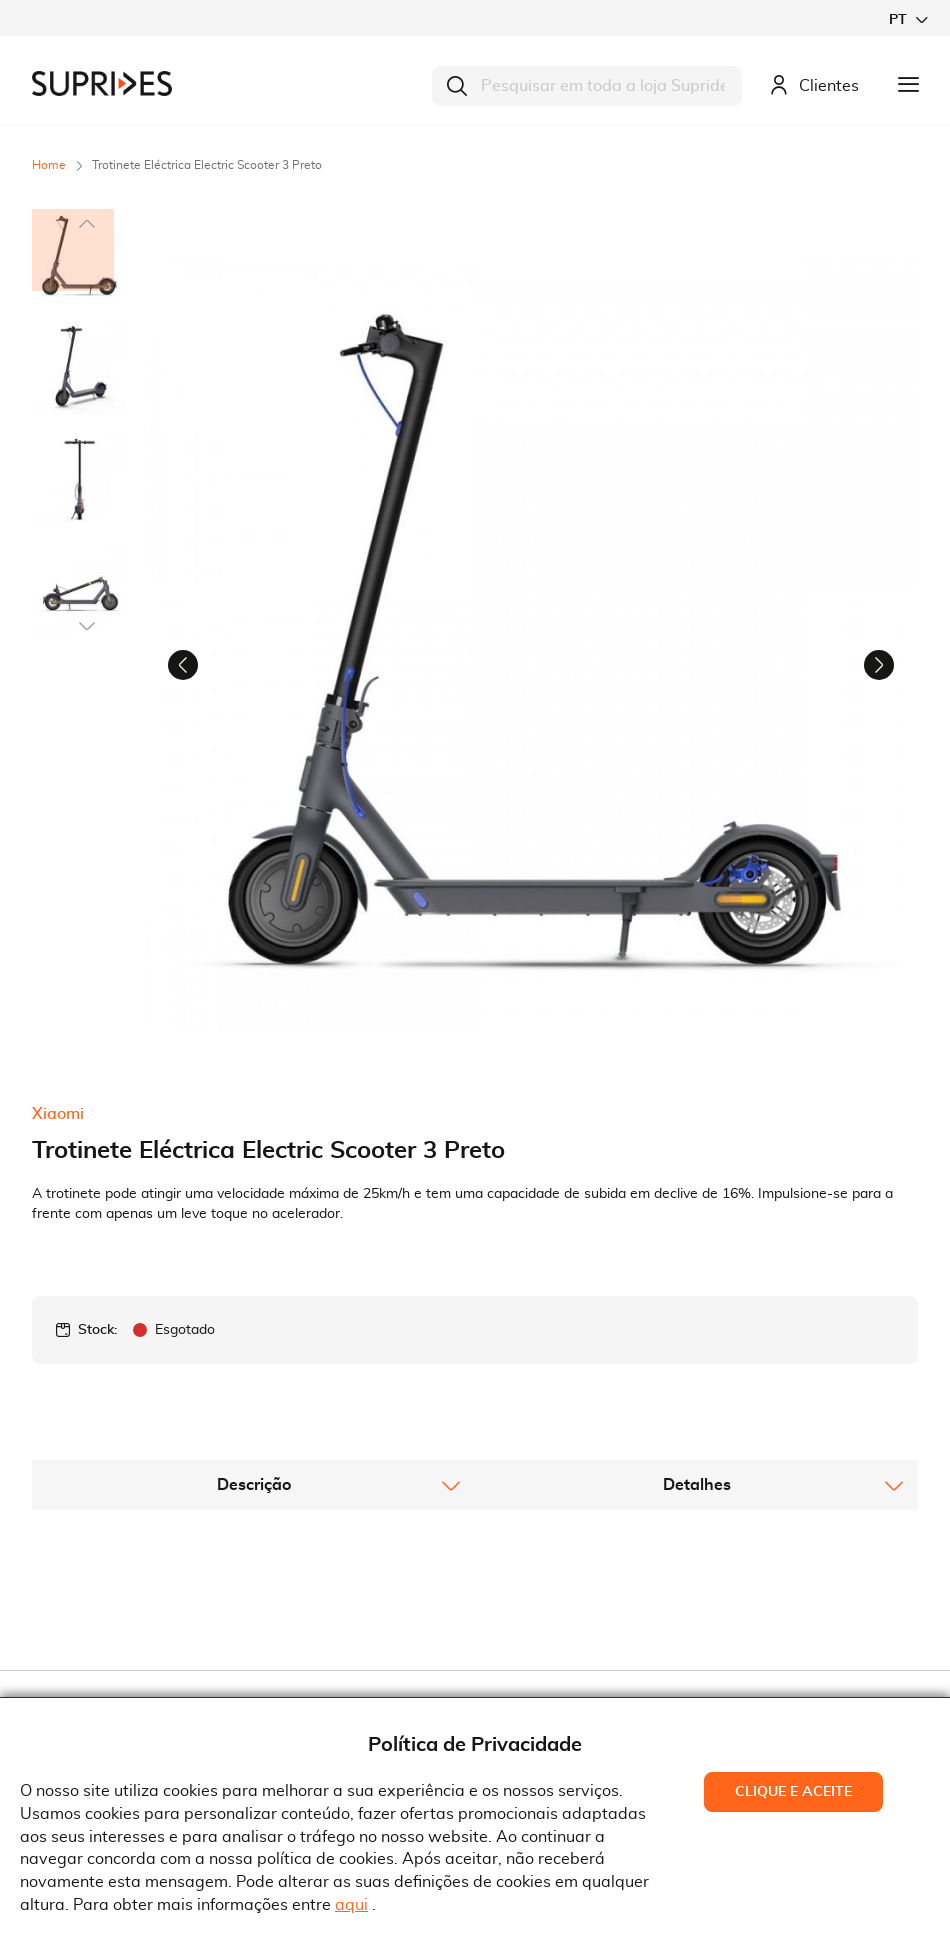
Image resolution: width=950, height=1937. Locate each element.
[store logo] (102, 83)
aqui (351, 1905)
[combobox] (587, 86)
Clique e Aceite (793, 1792)
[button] (908, 19)
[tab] (253, 1311)
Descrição (254, 1311)
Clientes (814, 86)
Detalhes (697, 1311)
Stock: (97, 1156)
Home (49, 165)
